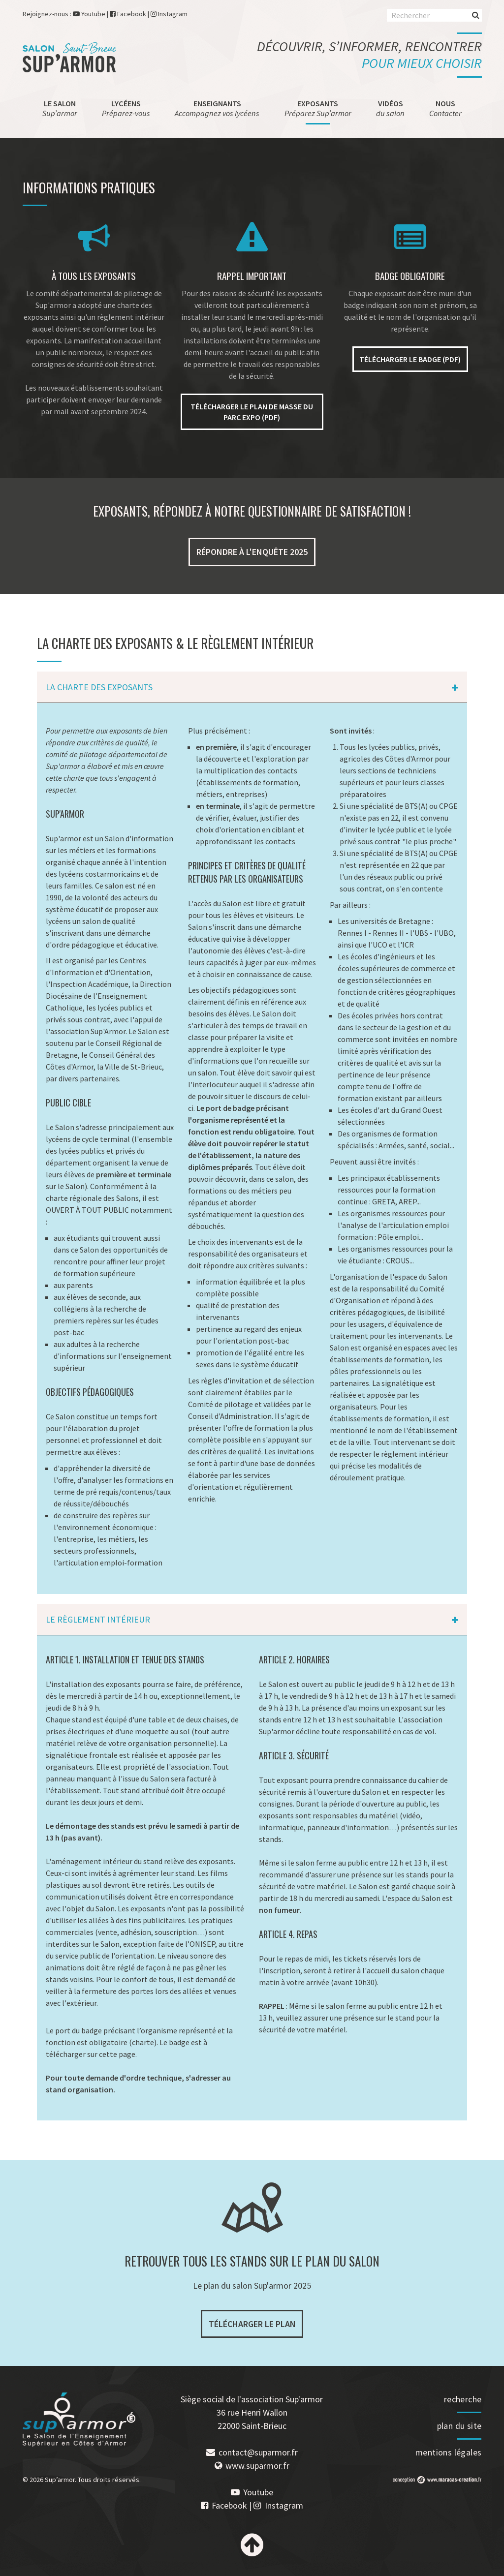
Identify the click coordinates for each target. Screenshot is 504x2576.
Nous (445, 108)
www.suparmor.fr (257, 2465)
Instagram (173, 13)
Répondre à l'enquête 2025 (252, 551)
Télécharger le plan (252, 2324)
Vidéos (390, 108)
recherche (463, 2399)
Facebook (131, 13)
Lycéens (126, 108)
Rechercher (475, 14)
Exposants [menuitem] (317, 108)
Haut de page (252, 2545)
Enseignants (217, 108)
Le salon (59, 108)
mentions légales (448, 2452)
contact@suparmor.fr (258, 2452)
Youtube (93, 13)
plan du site (459, 2425)
